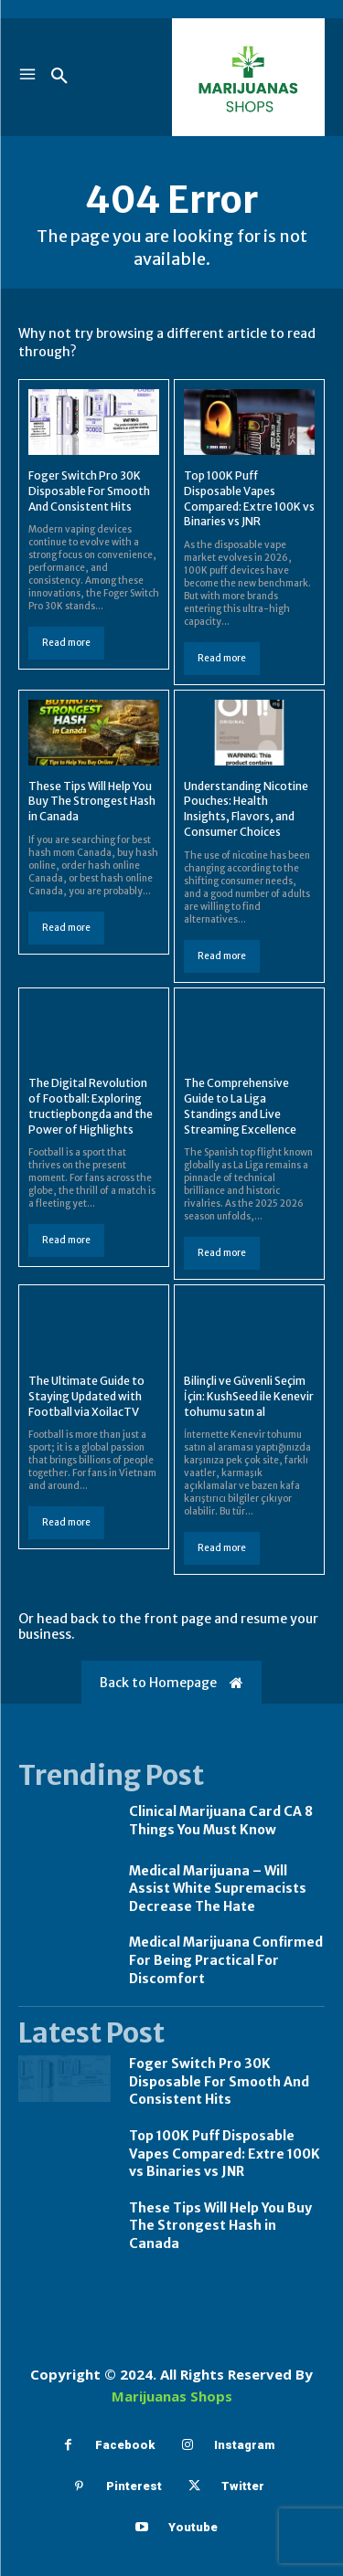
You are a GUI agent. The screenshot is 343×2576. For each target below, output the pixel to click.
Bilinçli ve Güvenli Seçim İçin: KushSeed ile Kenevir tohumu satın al (249, 1396)
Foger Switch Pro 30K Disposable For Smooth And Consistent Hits (89, 491)
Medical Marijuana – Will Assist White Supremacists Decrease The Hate (217, 1889)
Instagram (244, 2445)
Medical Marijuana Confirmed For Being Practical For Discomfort (226, 1960)
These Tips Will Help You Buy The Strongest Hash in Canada (91, 801)
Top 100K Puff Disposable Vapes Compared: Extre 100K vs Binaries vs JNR (224, 2153)
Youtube (193, 2527)
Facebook (125, 2445)
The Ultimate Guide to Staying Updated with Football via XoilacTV (86, 1396)
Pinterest (134, 2486)
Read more (66, 643)
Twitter (242, 2486)
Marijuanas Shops (172, 2396)
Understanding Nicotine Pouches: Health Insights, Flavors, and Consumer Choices (246, 809)
